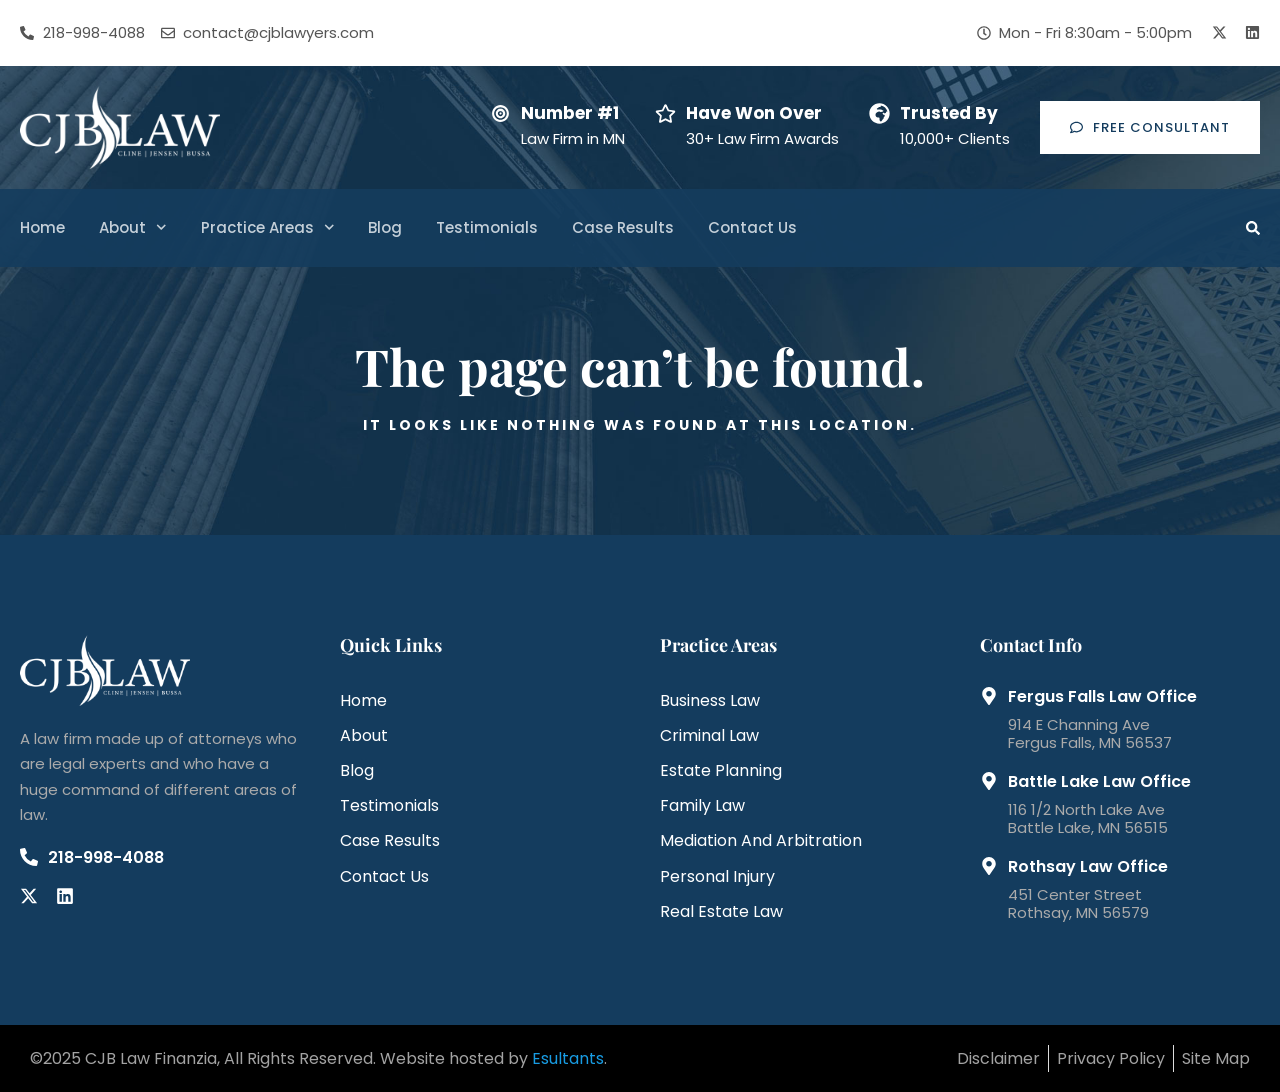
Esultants (568, 1058)
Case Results (623, 227)
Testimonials (487, 227)
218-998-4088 (106, 857)
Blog (385, 227)
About (133, 227)
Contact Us (752, 227)
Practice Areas (268, 227)
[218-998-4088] (29, 857)
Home (42, 227)
